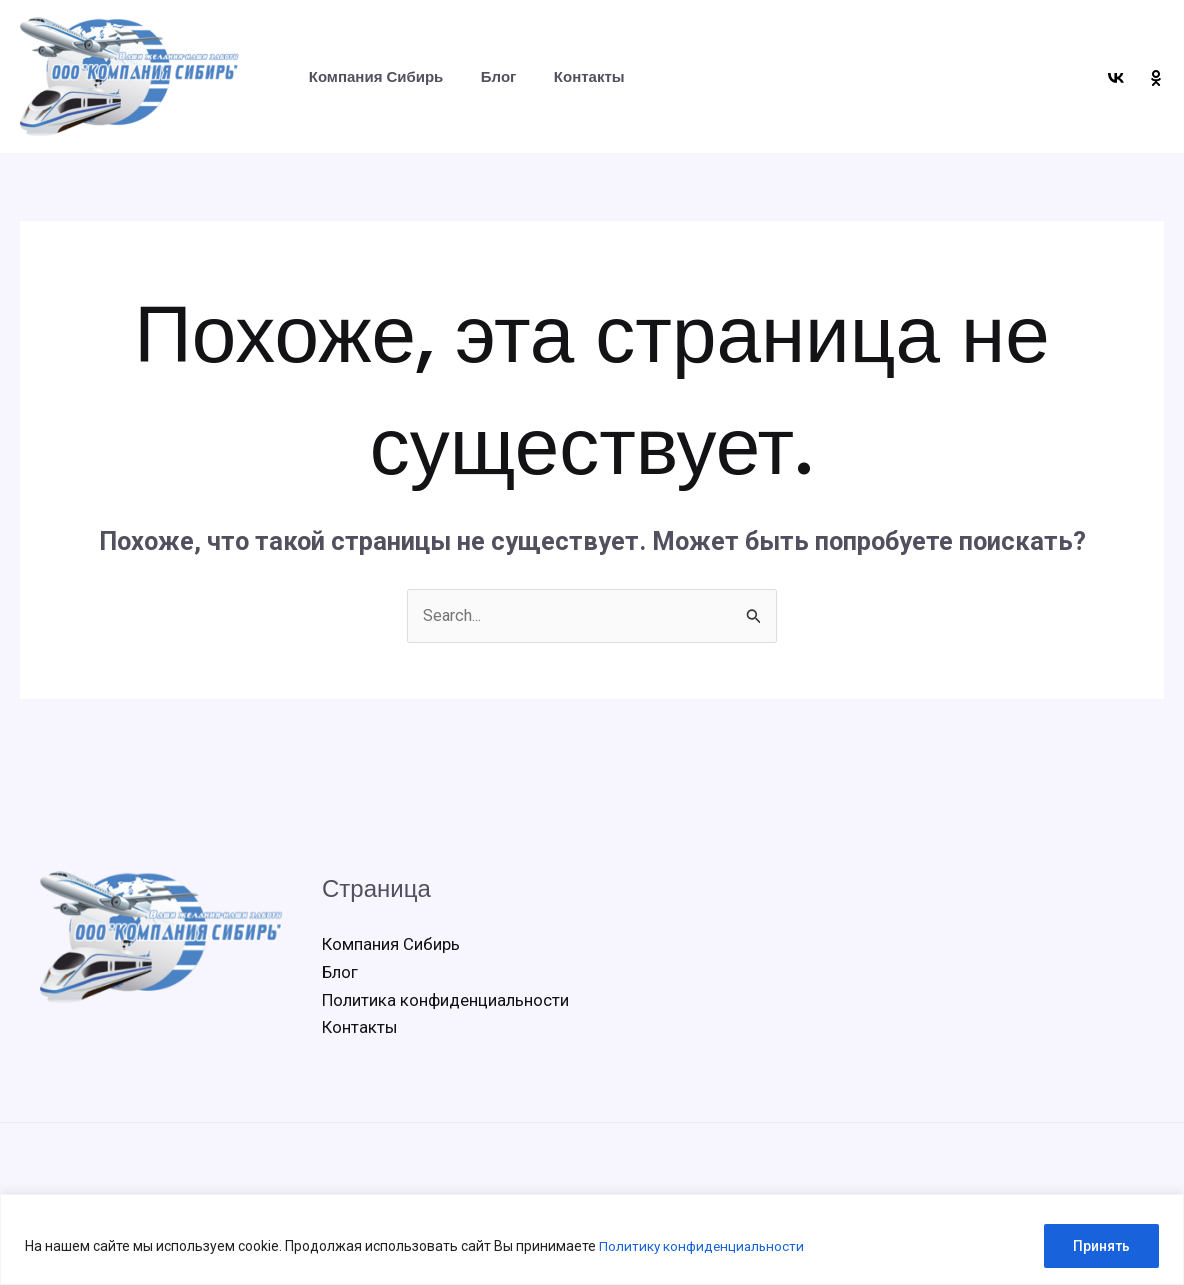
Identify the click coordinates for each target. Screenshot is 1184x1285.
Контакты (570, 76)
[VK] (1116, 78)
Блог (488, 76)
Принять (1101, 1246)
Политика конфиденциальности (445, 1002)
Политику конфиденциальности (704, 1246)
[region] (592, 1239)
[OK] (1156, 78)
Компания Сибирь (372, 76)
